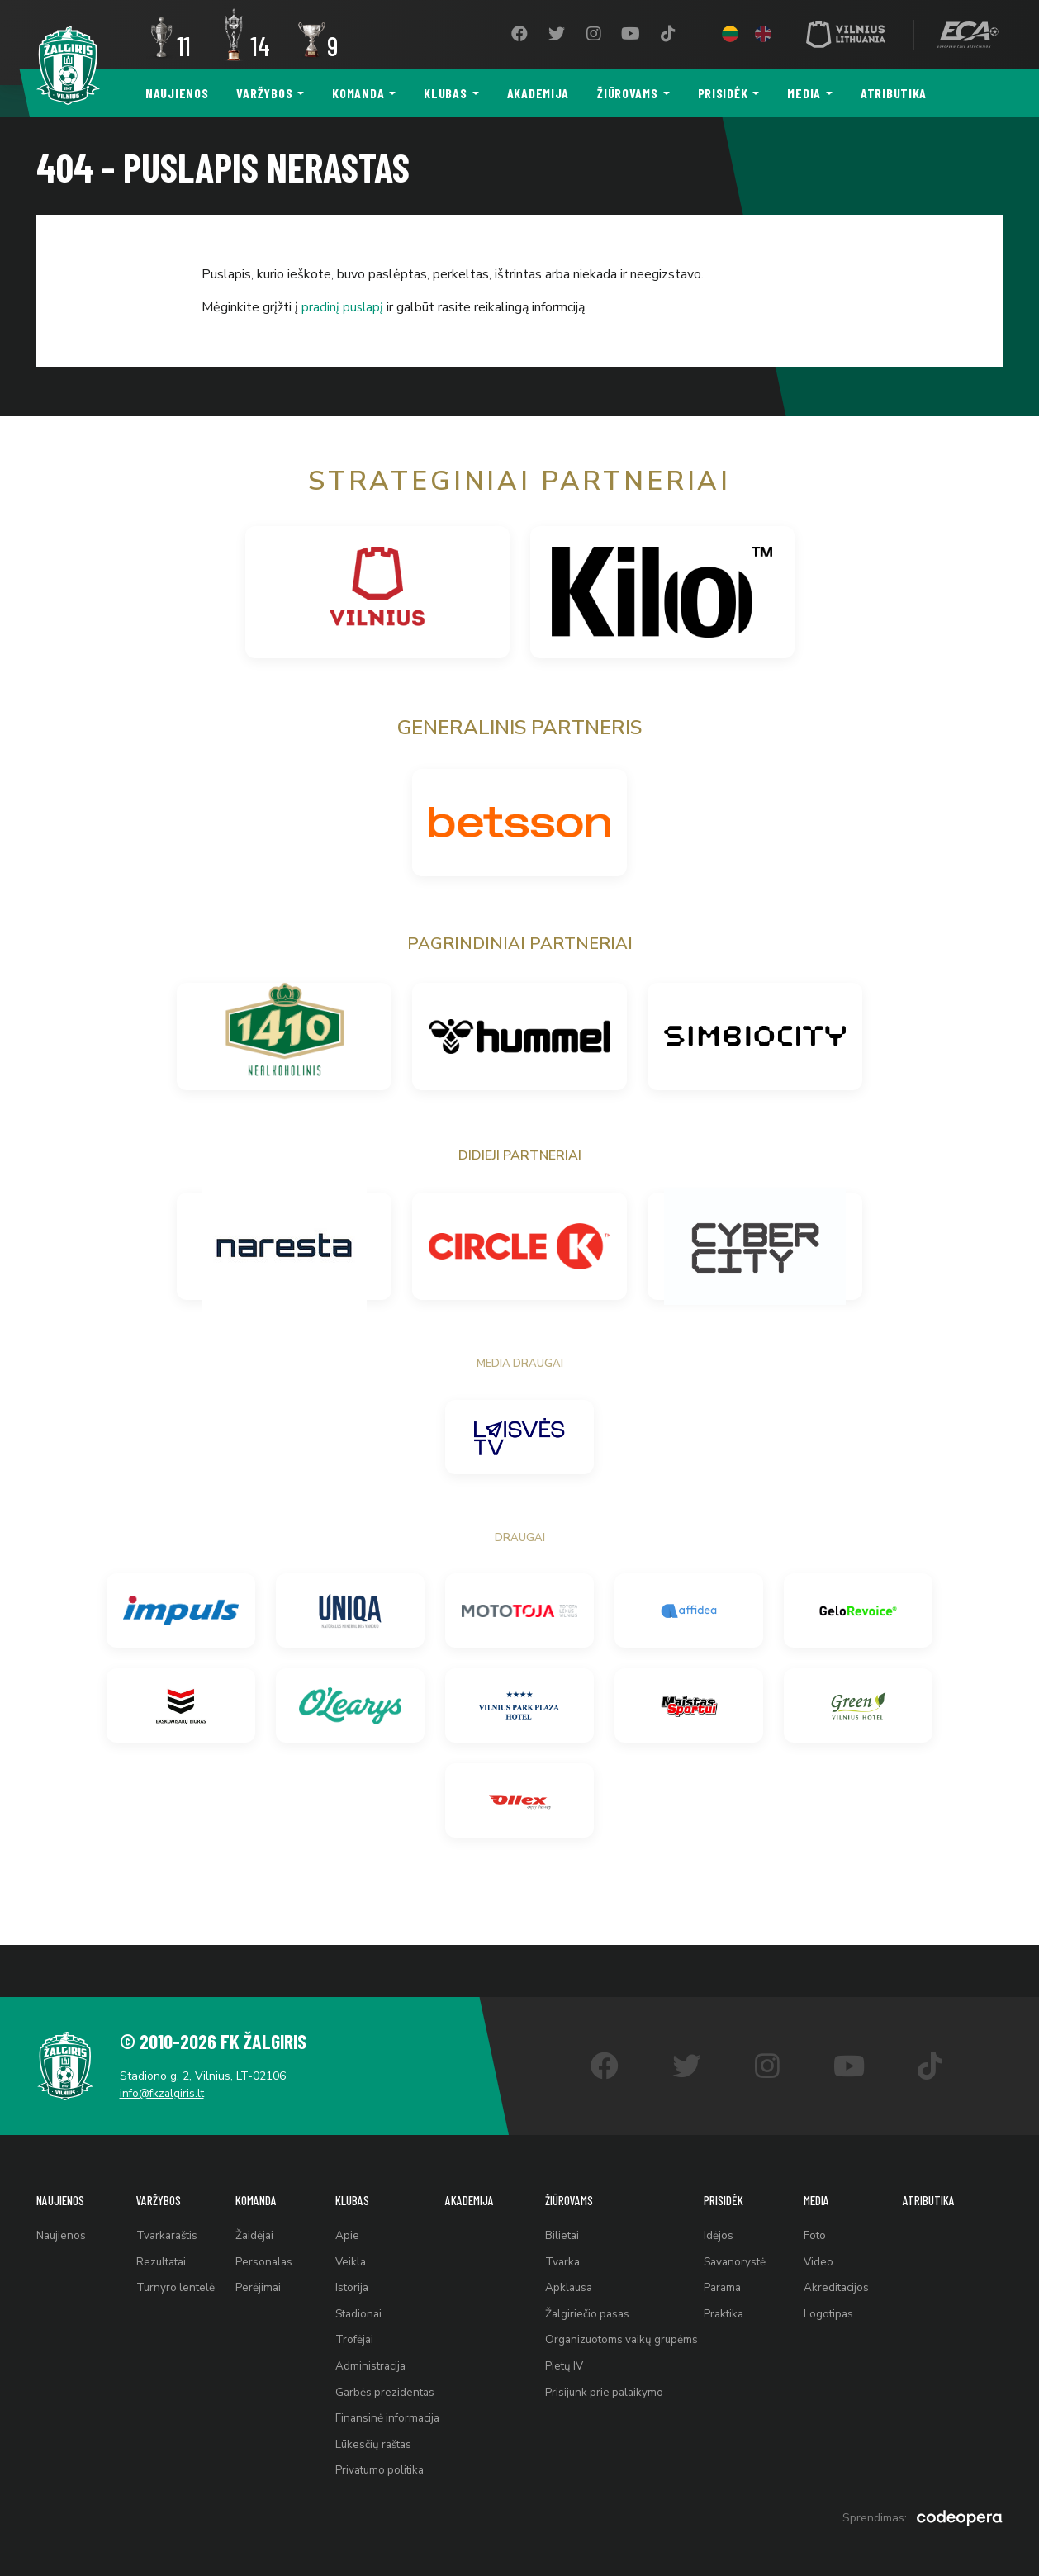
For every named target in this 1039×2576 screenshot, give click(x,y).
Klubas (445, 93)
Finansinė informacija (384, 2407)
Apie (342, 2193)
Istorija (347, 2254)
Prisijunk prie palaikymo (604, 2376)
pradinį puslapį (343, 307)
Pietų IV (563, 2346)
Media (804, 93)
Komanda (358, 93)
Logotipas (832, 2285)
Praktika (730, 2285)
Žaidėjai (252, 2193)
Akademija (538, 93)
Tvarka (561, 2224)
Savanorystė (741, 2224)
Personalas (261, 2224)
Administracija (367, 2346)
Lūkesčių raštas (370, 2438)
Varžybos (264, 93)
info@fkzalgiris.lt (173, 2044)
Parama (728, 2254)
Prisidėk (723, 93)
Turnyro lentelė (175, 2254)
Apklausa (568, 2254)
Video (822, 2224)
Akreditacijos (841, 2254)
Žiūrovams (627, 93)
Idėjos (723, 2193)
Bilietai (561, 2193)
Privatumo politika (377, 2468)
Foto (818, 2193)
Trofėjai (350, 2315)
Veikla (346, 2224)
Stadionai (355, 2285)
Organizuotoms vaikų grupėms (622, 2315)
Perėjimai (255, 2254)
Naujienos (176, 93)
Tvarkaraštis (167, 2193)
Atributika (894, 93)
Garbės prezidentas (381, 2376)
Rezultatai (161, 2224)
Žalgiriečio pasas (587, 2285)
